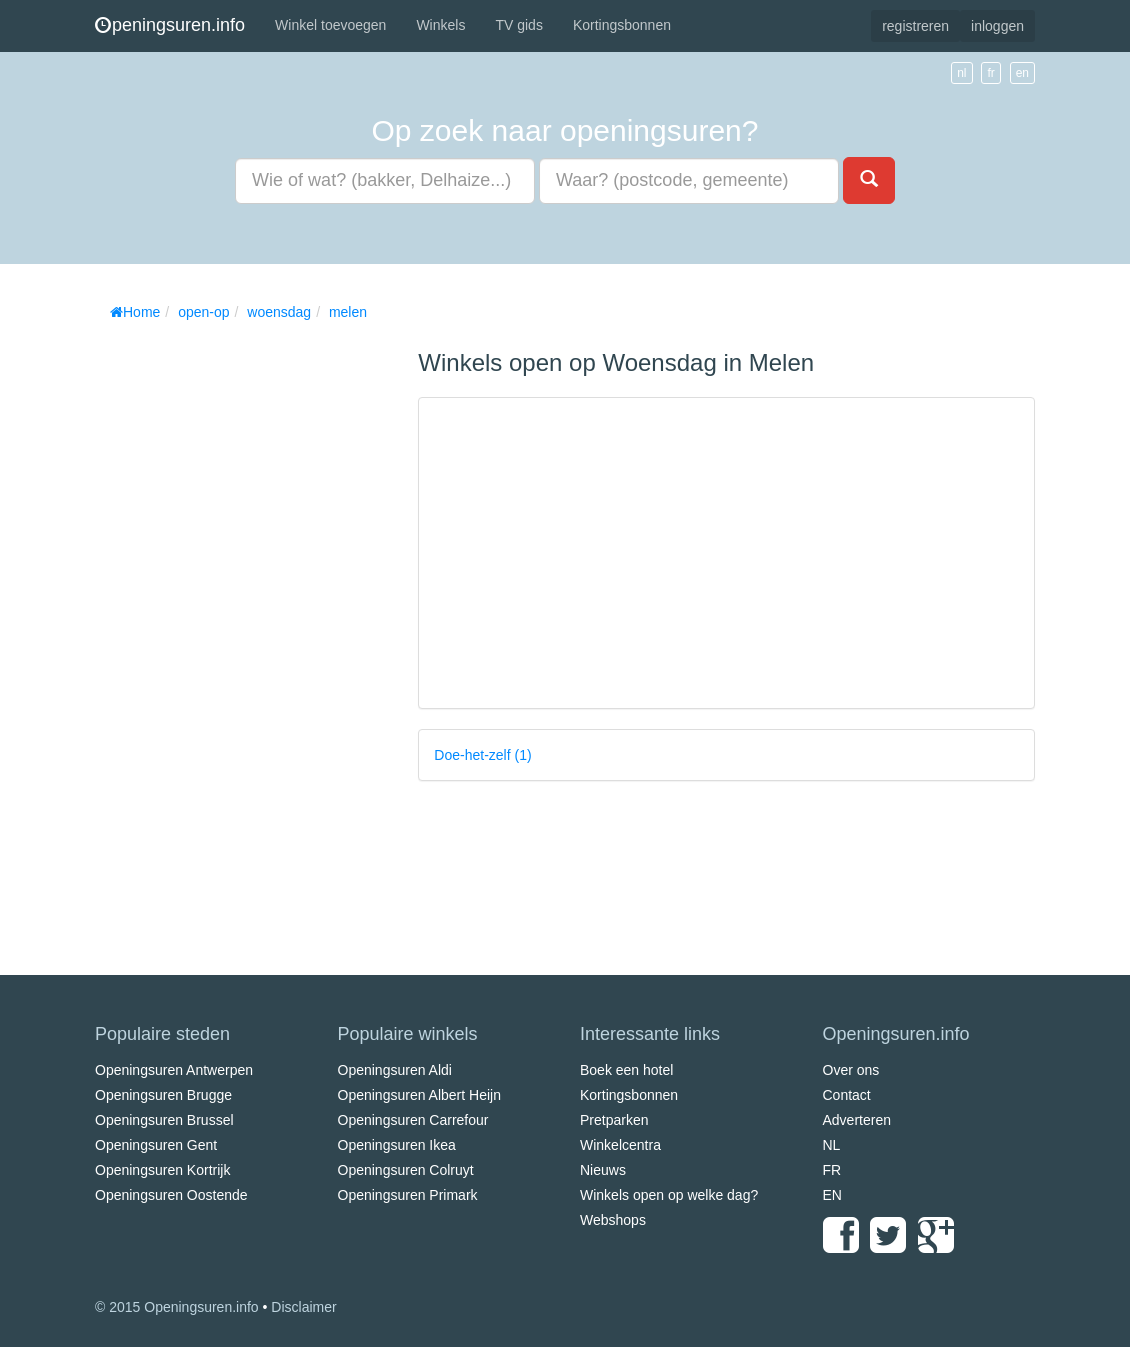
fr (990, 73)
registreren (915, 26)
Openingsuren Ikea (397, 1145)
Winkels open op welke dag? (669, 1195)
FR (832, 1170)
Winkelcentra (620, 1145)
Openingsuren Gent (156, 1145)
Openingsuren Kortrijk (162, 1170)
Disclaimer (303, 1307)
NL (832, 1145)
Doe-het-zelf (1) (482, 755)
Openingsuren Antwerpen (174, 1070)
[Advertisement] (245, 630)
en (1022, 73)
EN (832, 1195)
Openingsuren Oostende (171, 1195)
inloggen (997, 26)
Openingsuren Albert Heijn (419, 1095)
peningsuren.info (170, 25)
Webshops (613, 1220)
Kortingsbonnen (622, 25)
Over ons (851, 1070)
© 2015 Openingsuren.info (177, 1307)
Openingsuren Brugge (163, 1095)
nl (961, 73)
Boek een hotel (626, 1070)
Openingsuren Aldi (395, 1070)
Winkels (440, 25)
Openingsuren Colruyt (406, 1170)
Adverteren (857, 1120)
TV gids (518, 25)
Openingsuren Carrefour (413, 1120)
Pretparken (614, 1120)
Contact (847, 1095)
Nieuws (603, 1170)
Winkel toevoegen (330, 25)
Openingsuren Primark (408, 1195)
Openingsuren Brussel (164, 1120)
